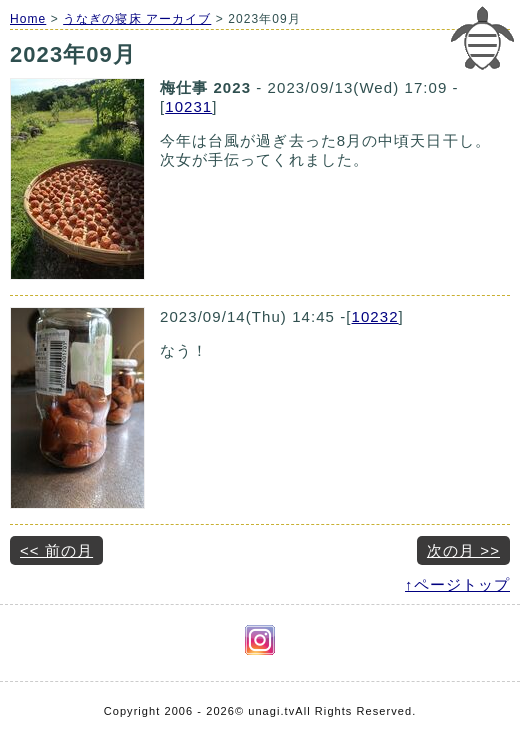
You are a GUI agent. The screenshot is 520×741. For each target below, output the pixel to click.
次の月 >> (463, 550)
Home (28, 19)
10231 (188, 106)
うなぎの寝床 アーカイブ (137, 19)
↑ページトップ (457, 584)
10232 (375, 316)
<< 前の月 (56, 550)
